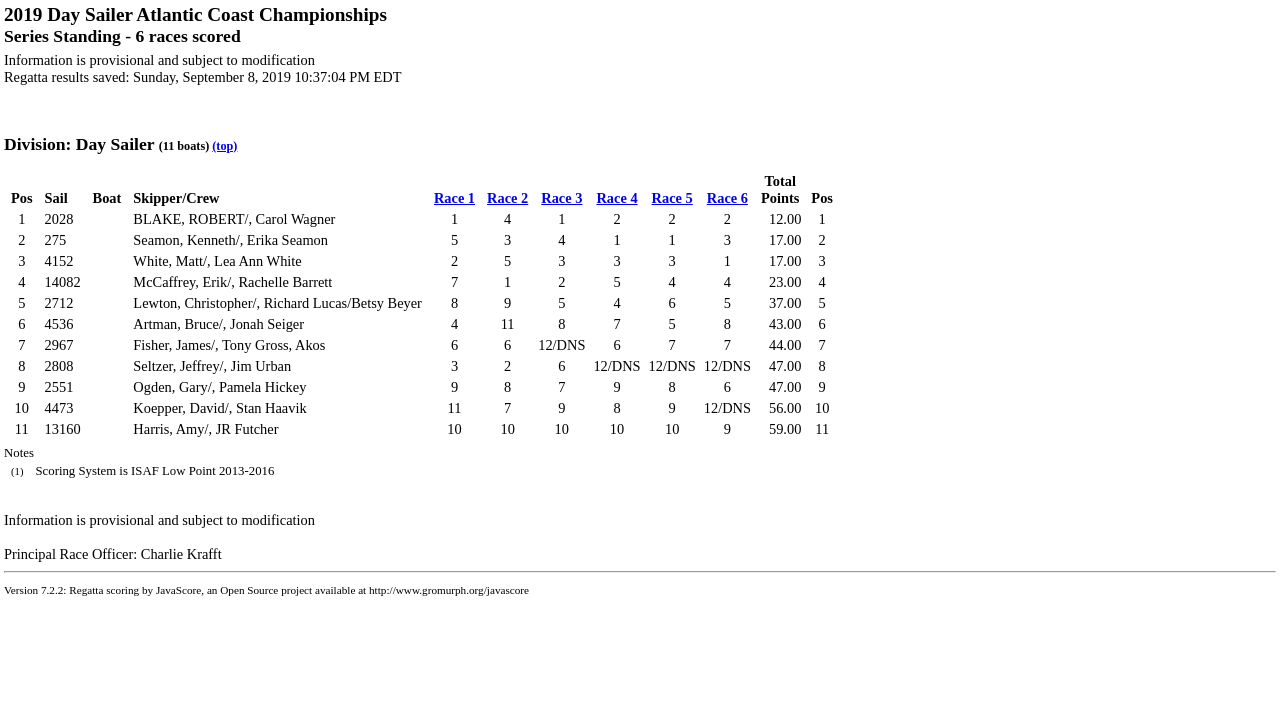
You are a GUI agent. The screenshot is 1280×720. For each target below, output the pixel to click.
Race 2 (507, 198)
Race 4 (616, 198)
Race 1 (454, 198)
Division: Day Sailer (79, 144)
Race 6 (727, 198)
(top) (224, 146)
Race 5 (672, 198)
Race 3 (561, 198)
